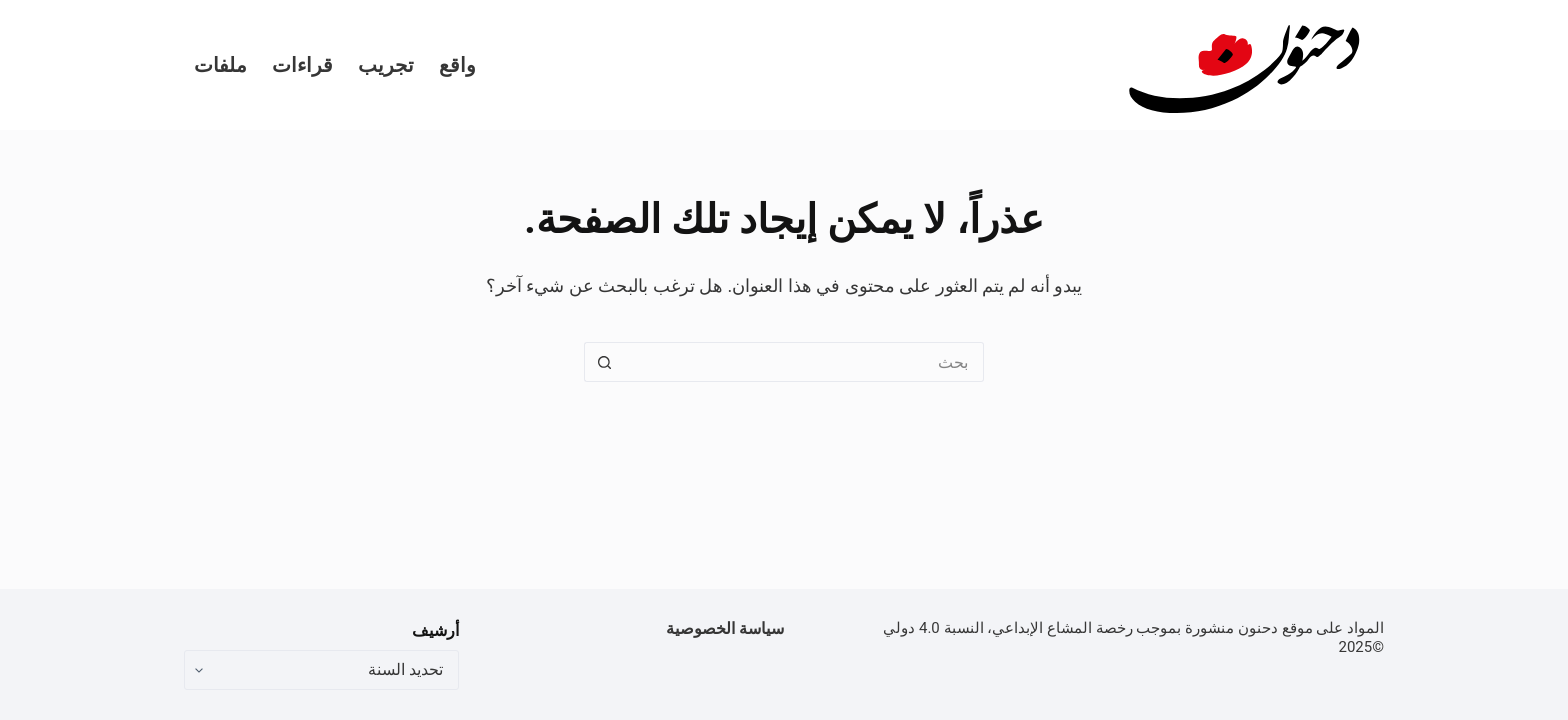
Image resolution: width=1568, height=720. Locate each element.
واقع (457, 65)
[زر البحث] (604, 362)
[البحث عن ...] (804, 362)
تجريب (386, 65)
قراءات (302, 65)
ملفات (220, 65)
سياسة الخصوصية (725, 628)
